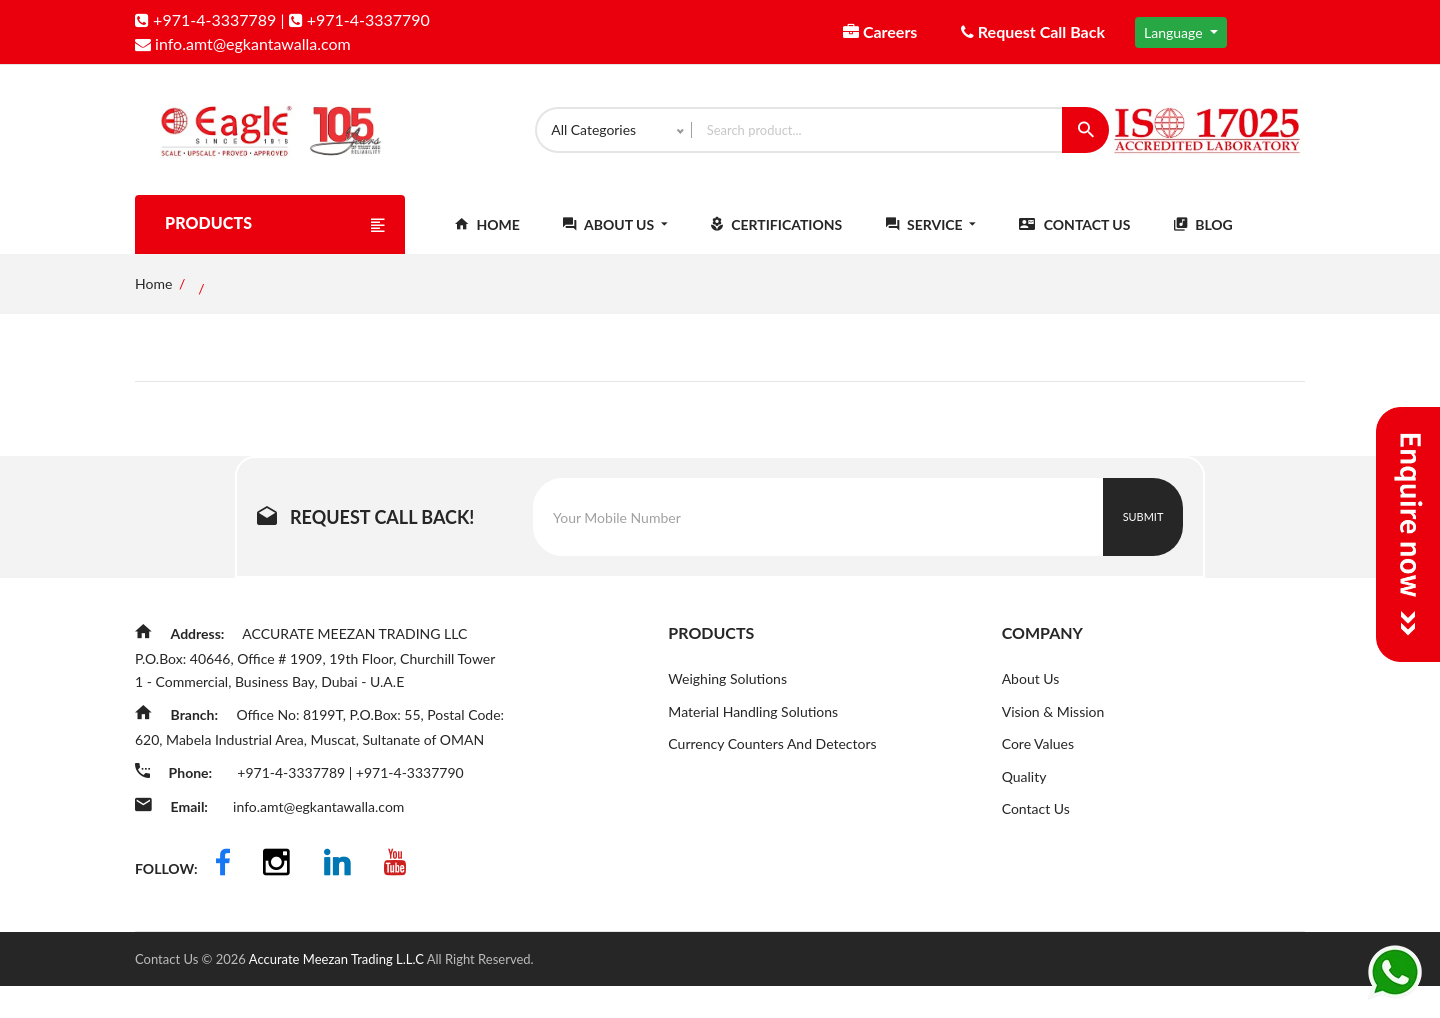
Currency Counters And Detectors (772, 761)
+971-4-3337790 (359, 19)
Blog (1203, 241)
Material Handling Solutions (753, 728)
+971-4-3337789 (205, 19)
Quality (1024, 794)
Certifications (776, 241)
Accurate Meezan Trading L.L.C (338, 991)
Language (1175, 32)
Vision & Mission (1053, 728)
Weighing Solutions (727, 695)
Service (931, 241)
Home (487, 241)
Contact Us (1074, 241)
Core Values (1038, 761)
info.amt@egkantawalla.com (243, 43)
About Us (615, 241)
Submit (1143, 533)
